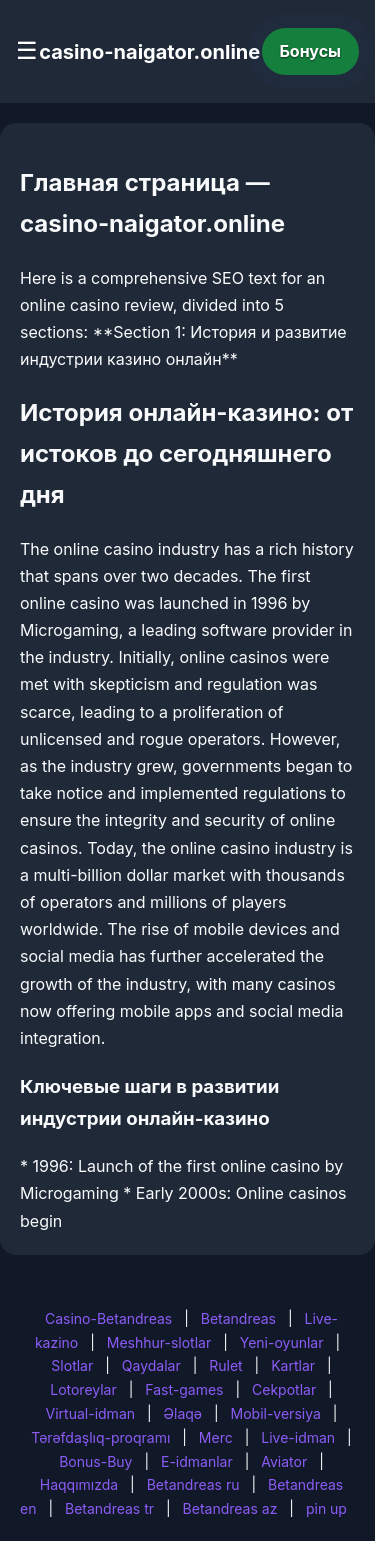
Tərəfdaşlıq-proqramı (100, 1437)
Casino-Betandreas (108, 1318)
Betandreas (238, 1318)
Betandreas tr (109, 1508)
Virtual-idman (90, 1413)
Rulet (225, 1365)
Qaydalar (151, 1365)
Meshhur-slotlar (159, 1342)
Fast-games (184, 1389)
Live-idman (298, 1437)
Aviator (284, 1461)
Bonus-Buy (95, 1461)
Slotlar (72, 1365)
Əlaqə (183, 1413)
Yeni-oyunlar (282, 1342)
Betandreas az (230, 1508)
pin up (326, 1508)
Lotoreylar (83, 1389)
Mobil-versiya (276, 1413)
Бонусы (311, 51)
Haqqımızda (79, 1484)
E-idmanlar (197, 1461)
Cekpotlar (284, 1389)
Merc (216, 1437)
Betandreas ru (193, 1484)
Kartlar (293, 1365)
